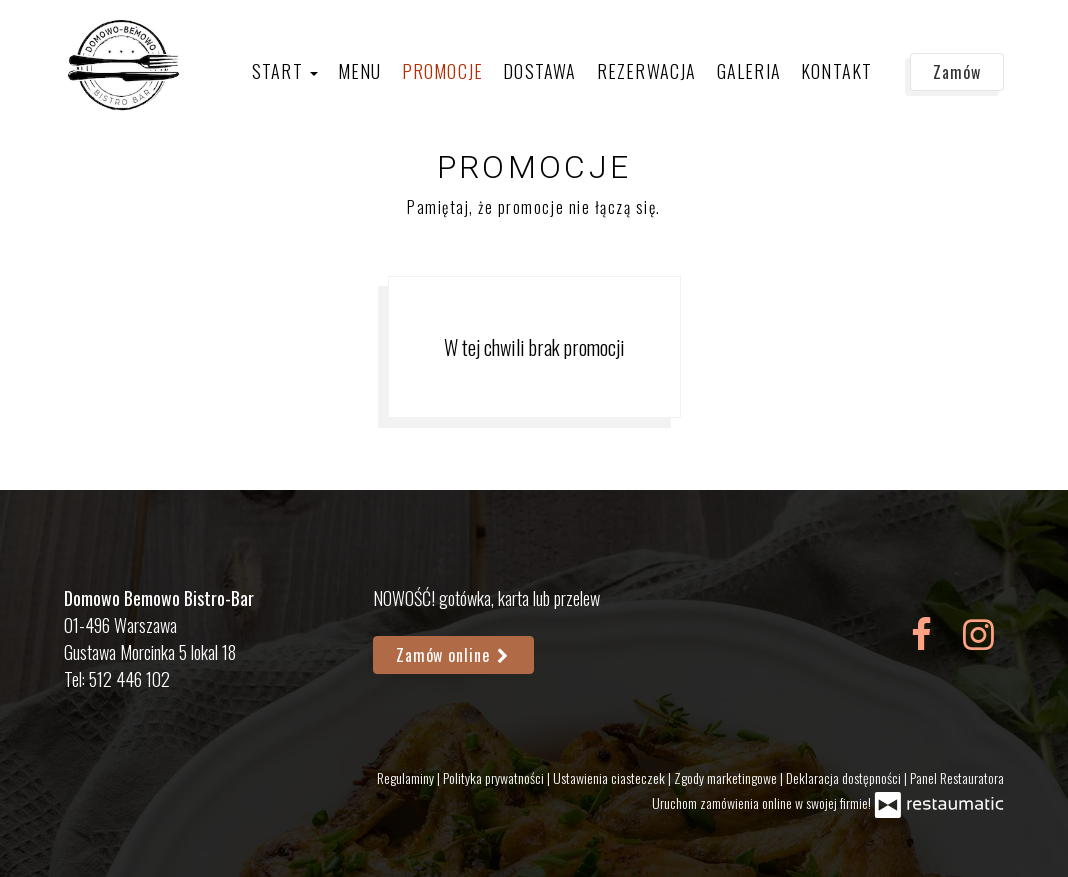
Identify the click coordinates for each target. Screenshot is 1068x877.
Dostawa (539, 71)
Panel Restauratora (957, 777)
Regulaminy (407, 777)
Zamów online (453, 655)
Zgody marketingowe (727, 777)
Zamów (957, 72)
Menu (360, 71)
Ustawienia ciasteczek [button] (610, 777)
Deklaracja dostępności (845, 777)
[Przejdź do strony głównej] (125, 65)
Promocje (443, 71)
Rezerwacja (647, 71)
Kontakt (836, 71)
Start (285, 71)
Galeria (749, 71)
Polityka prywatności (495, 777)
